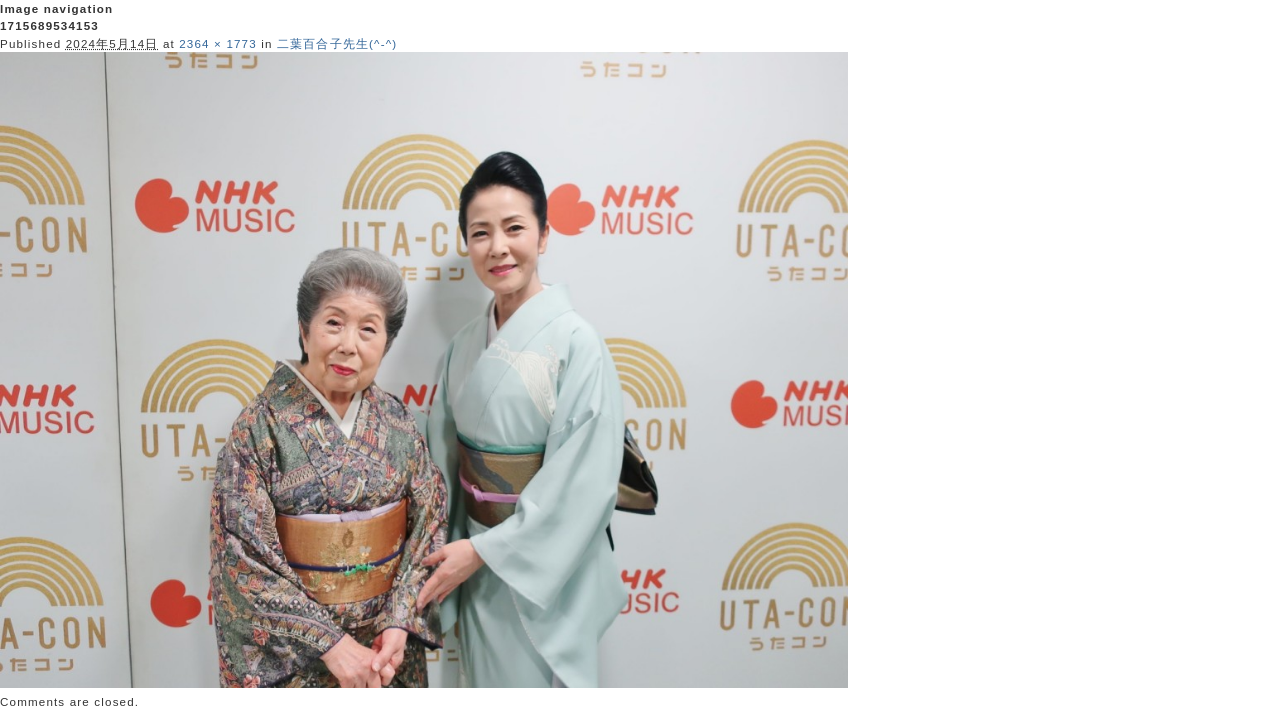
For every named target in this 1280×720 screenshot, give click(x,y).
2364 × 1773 (218, 43)
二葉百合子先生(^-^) (337, 43)
